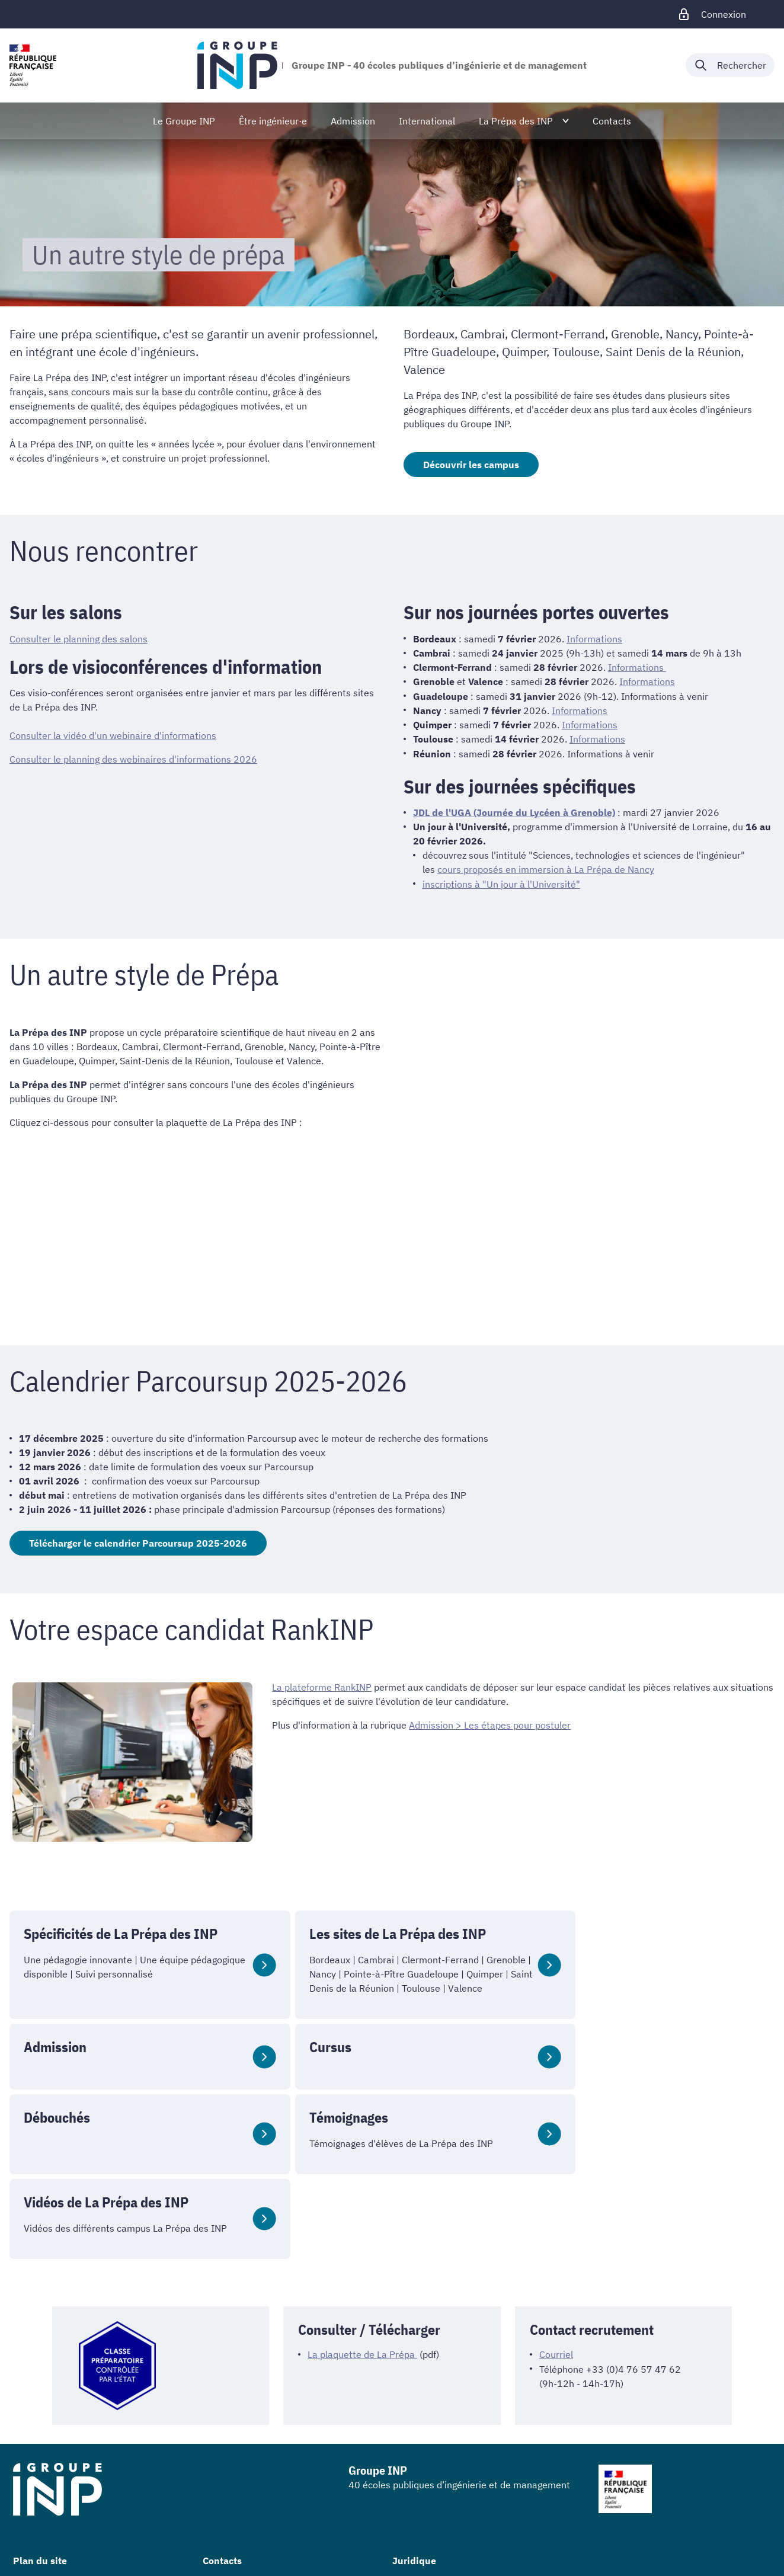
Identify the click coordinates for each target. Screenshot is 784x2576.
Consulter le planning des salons (78, 639)
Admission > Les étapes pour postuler (490, 1723)
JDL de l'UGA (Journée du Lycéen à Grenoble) (514, 811)
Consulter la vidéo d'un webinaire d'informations (112, 735)
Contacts (222, 2502)
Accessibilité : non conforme (452, 2545)
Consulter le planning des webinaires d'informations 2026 (133, 759)
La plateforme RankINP (322, 1685)
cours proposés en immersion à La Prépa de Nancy (545, 868)
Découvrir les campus (471, 465)
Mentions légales (428, 2526)
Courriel (556, 2296)
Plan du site (40, 2502)
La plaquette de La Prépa (362, 2296)
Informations (594, 639)
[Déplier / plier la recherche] (730, 65)
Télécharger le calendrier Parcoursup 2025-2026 (138, 1541)
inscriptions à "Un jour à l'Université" (501, 882)
